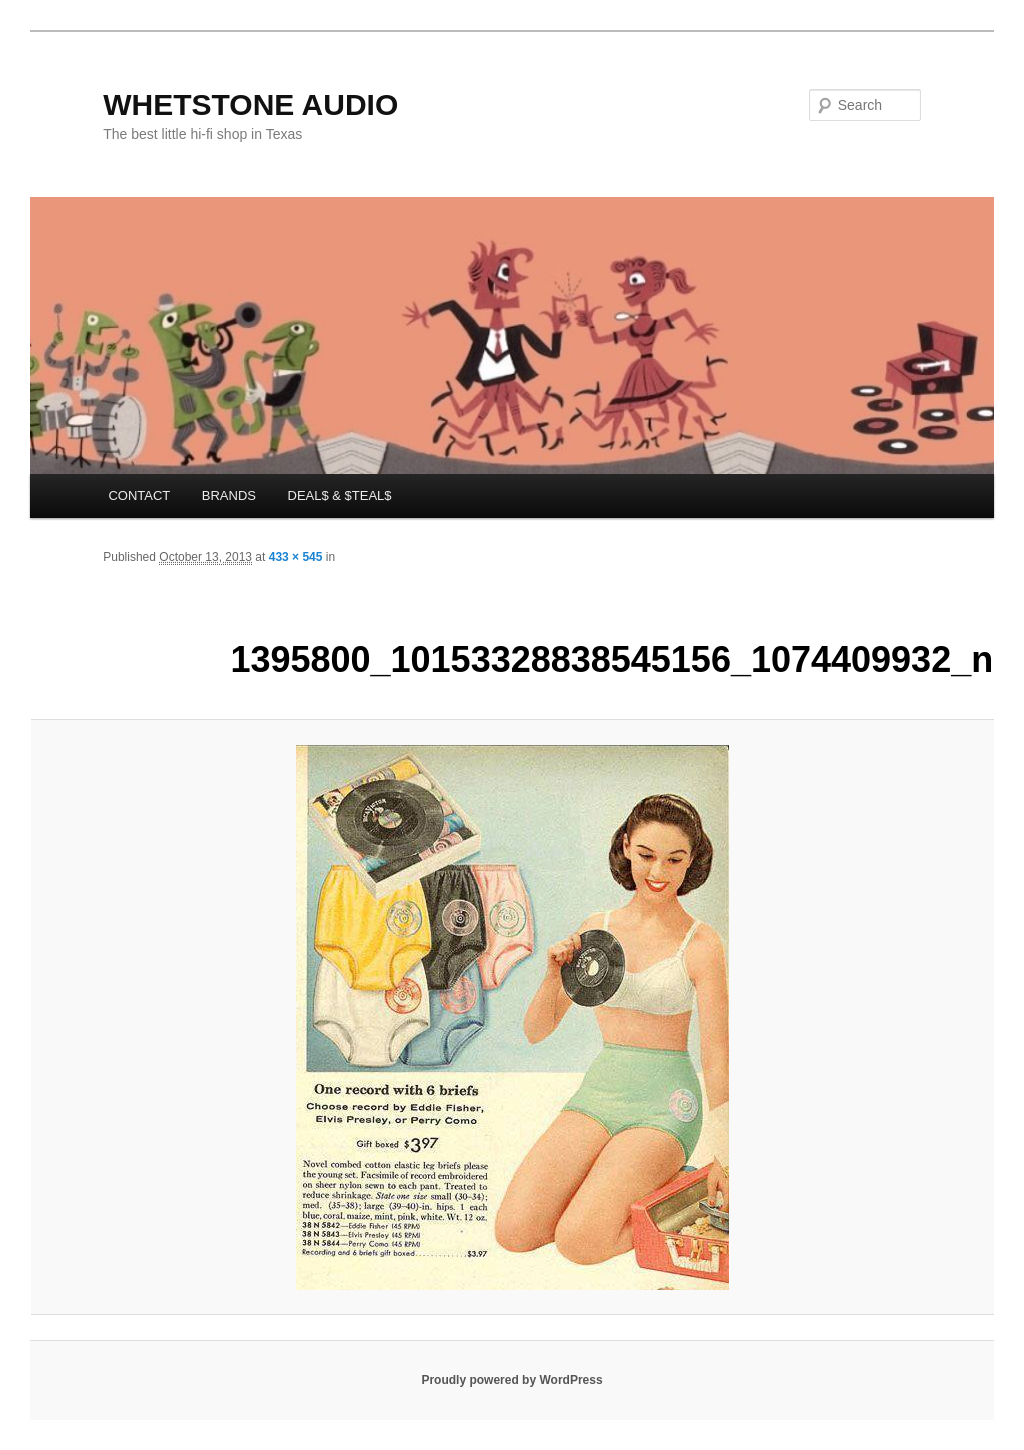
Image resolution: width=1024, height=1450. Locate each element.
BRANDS (229, 495)
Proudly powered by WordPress (511, 1380)
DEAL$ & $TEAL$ (340, 495)
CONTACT (139, 495)
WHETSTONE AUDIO (250, 104)
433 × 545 (296, 557)
